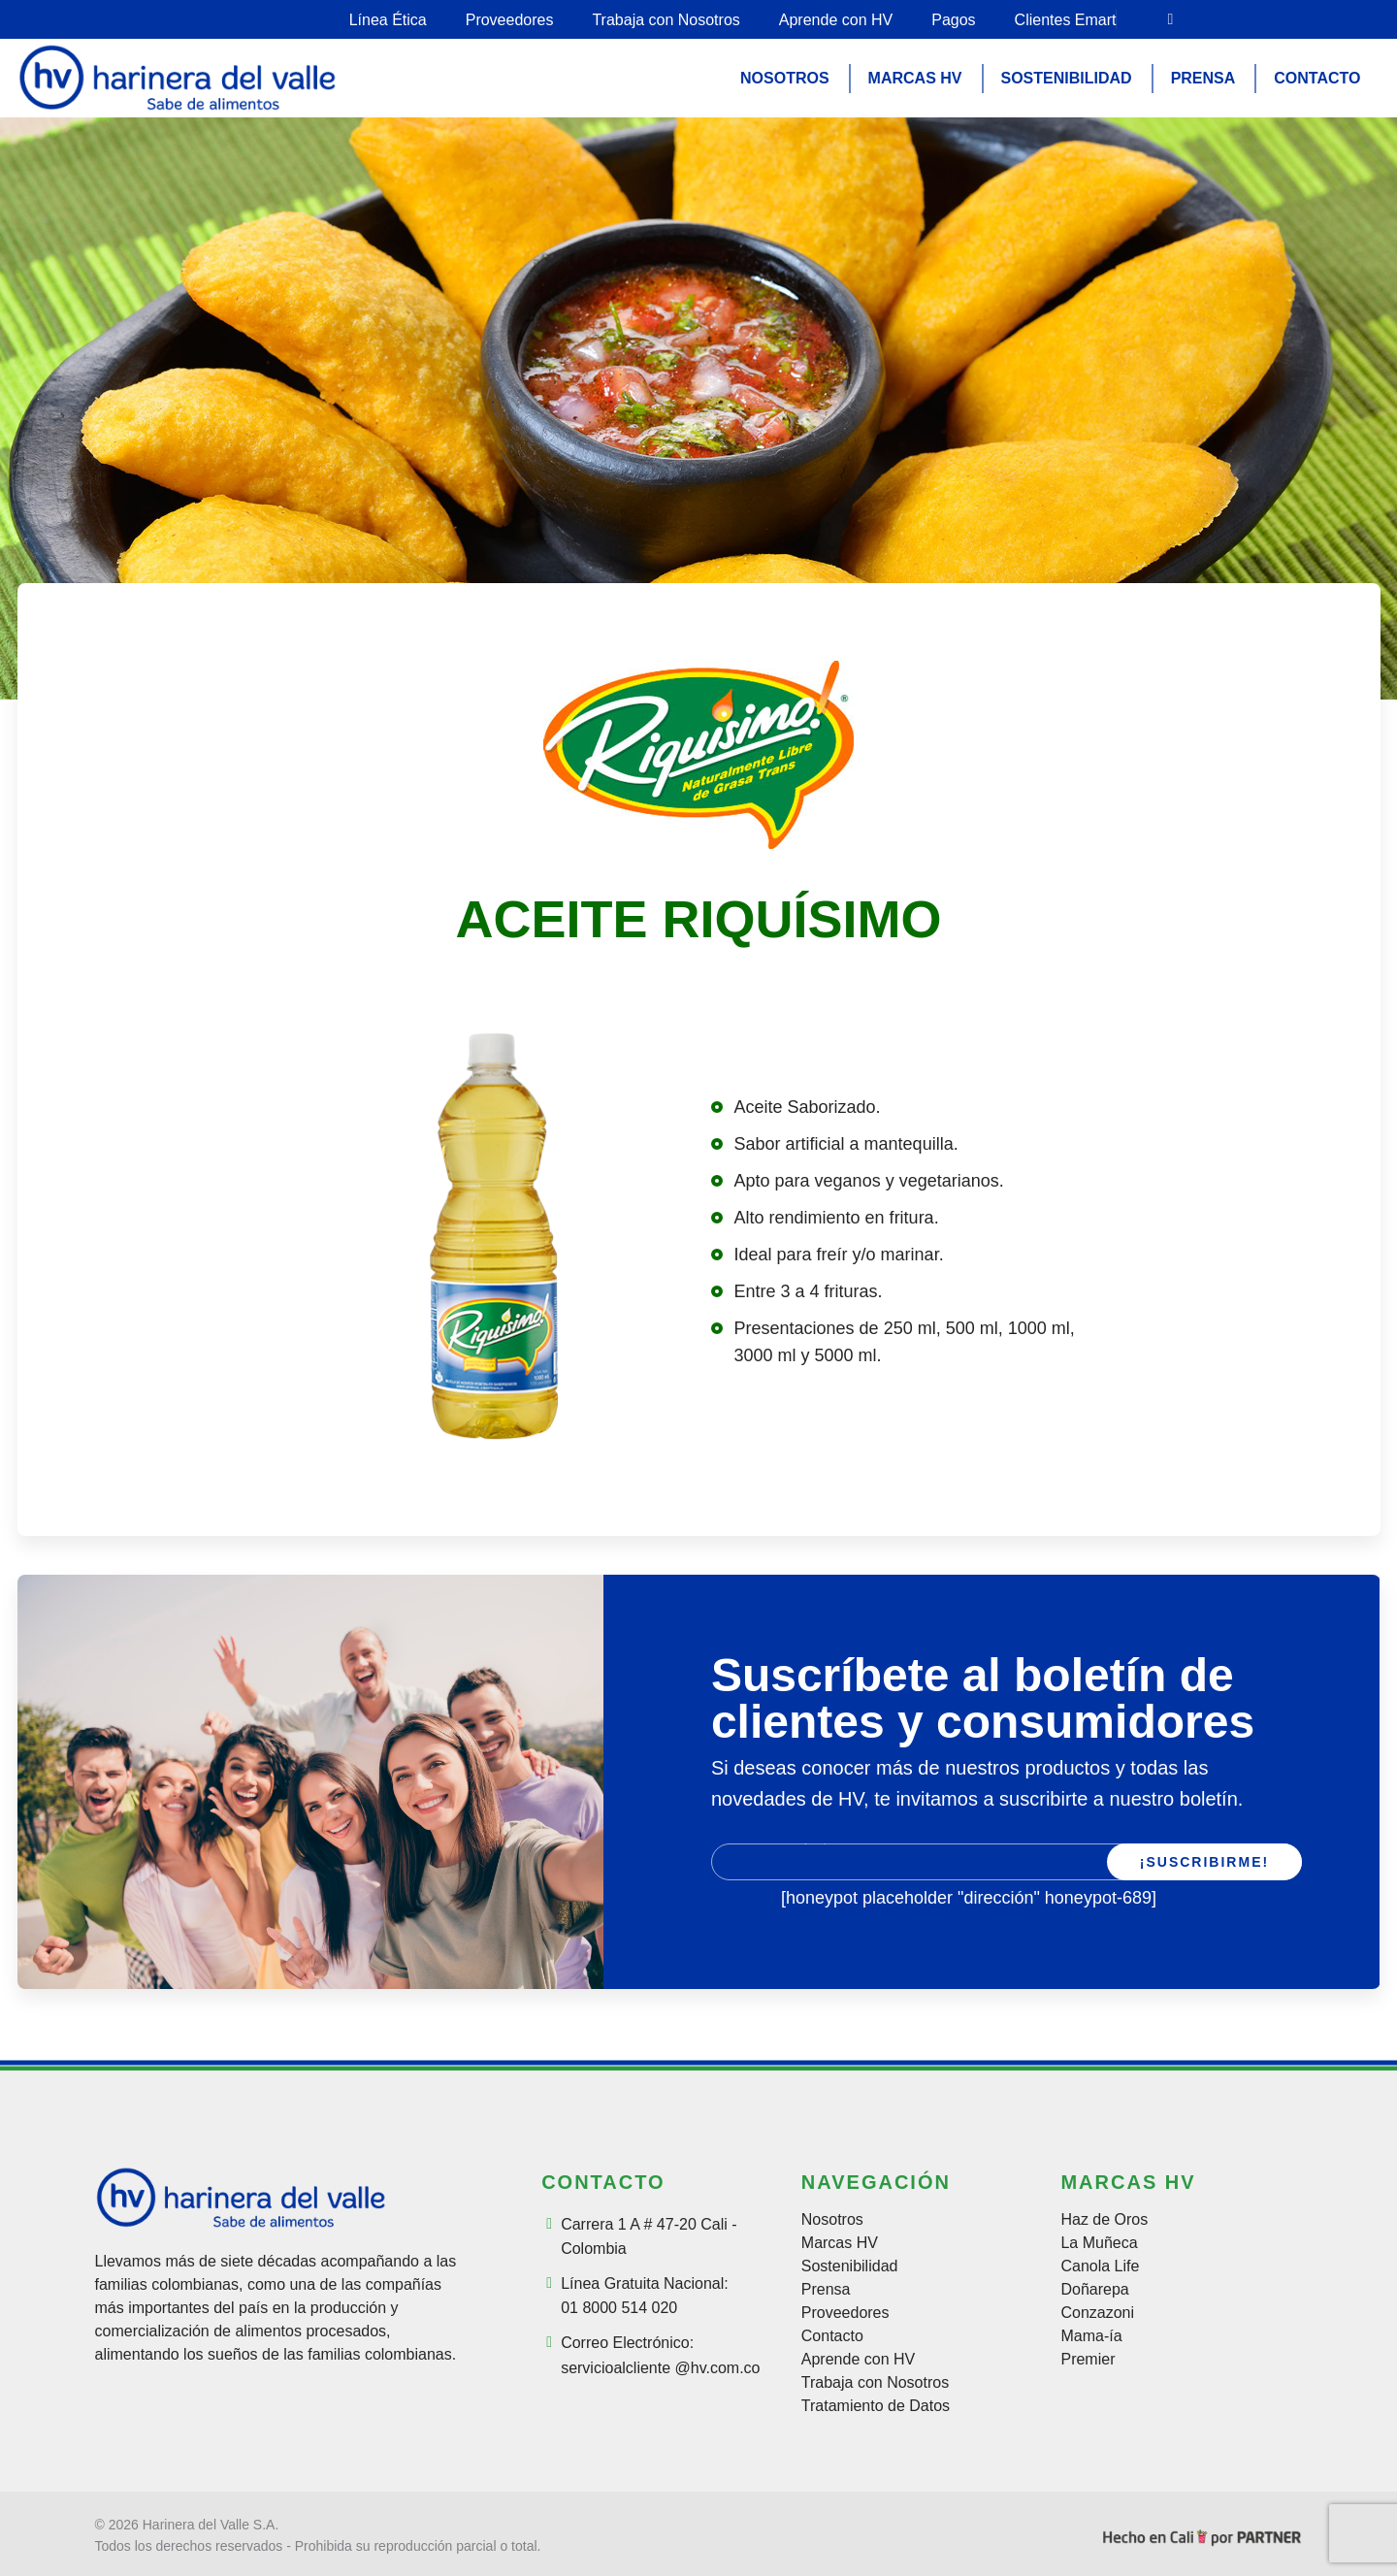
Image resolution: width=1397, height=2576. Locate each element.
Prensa (826, 2290)
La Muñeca (1098, 2243)
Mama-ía (1090, 2336)
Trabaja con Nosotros (665, 20)
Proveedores (510, 20)
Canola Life (1099, 2266)
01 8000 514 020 (619, 2307)
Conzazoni (1097, 2313)
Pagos (953, 20)
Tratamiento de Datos (875, 2406)
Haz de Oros (1104, 2220)
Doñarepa (1094, 2290)
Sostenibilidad (849, 2266)
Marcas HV (839, 2243)
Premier (1087, 2359)
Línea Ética (388, 20)
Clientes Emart (1066, 20)
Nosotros (832, 2220)
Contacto (832, 2336)
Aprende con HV (836, 20)
